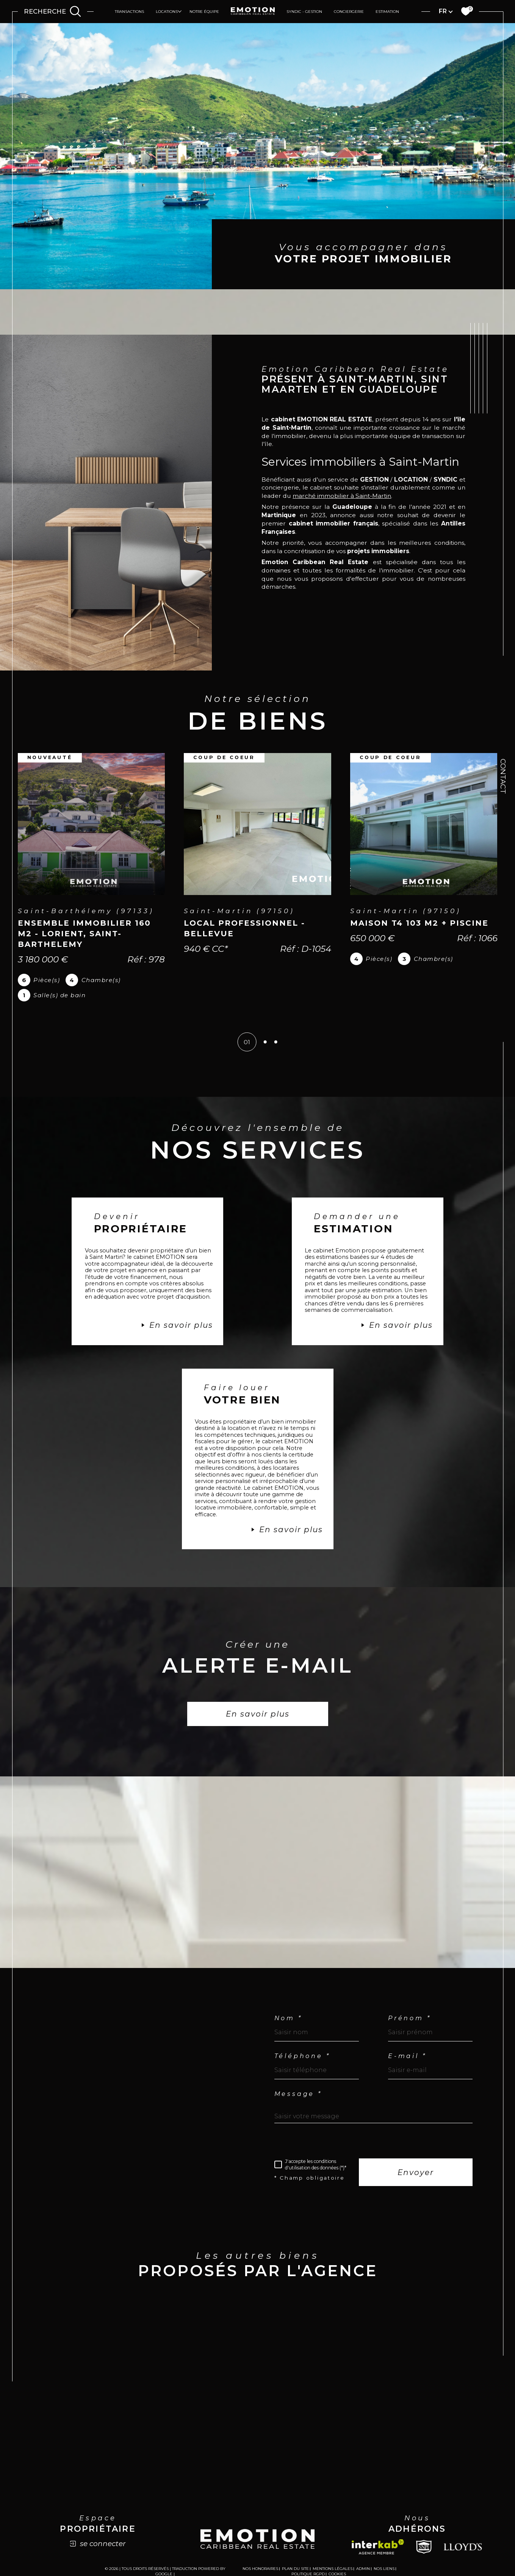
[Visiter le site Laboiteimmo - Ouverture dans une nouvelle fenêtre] (257, 2569)
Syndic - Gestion (304, 11)
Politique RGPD (308, 2541)
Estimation (387, 11)
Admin (363, 2536)
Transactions (129, 11)
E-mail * (407, 2020)
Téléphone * (302, 2020)
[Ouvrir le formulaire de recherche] (52, 12)
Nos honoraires (260, 2536)
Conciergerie (349, 11)
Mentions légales (332, 2536)
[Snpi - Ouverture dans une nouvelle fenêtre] (424, 2514)
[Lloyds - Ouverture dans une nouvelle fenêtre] (462, 2514)
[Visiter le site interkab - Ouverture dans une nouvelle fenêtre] (378, 2513)
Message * (298, 2058)
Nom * (288, 1982)
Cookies (337, 2541)
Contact (503, 776)
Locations (167, 11)
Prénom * (409, 1982)
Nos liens (384, 2536)
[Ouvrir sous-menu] (179, 11)
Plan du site (295, 2536)
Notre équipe (204, 11)
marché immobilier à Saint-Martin (378, 468)
